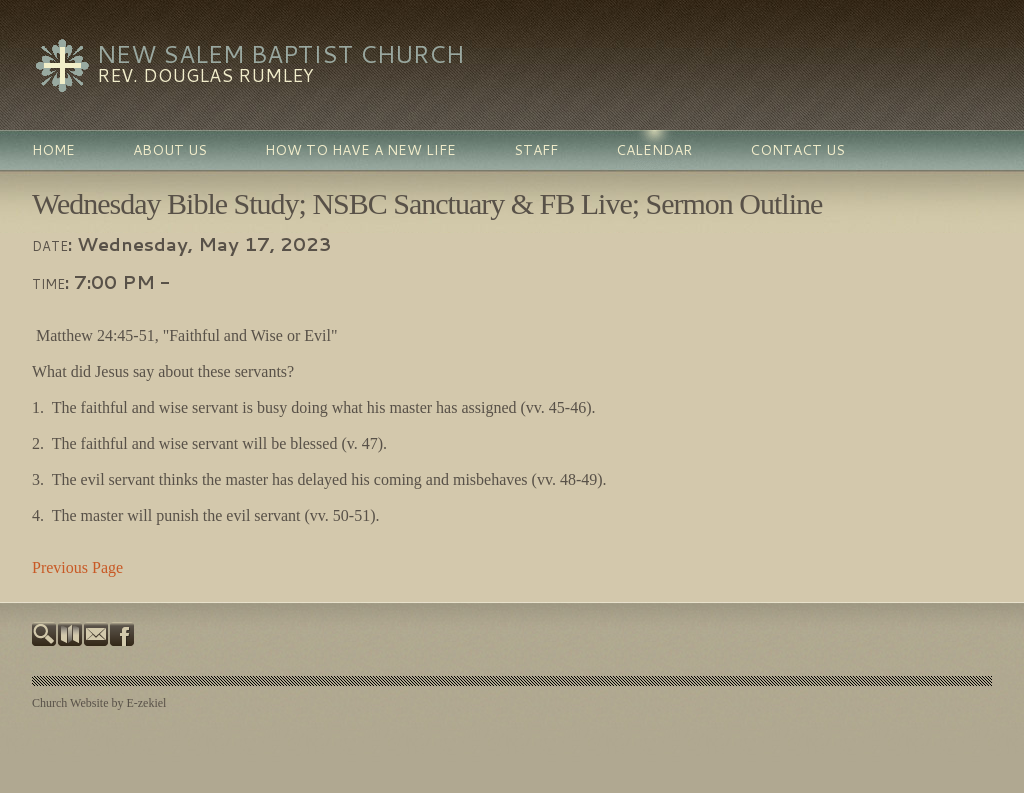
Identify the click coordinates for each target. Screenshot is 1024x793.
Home (53, 150)
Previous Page (77, 567)
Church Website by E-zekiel (99, 703)
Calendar (654, 150)
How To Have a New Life (360, 150)
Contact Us (797, 150)
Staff (536, 150)
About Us (170, 150)
